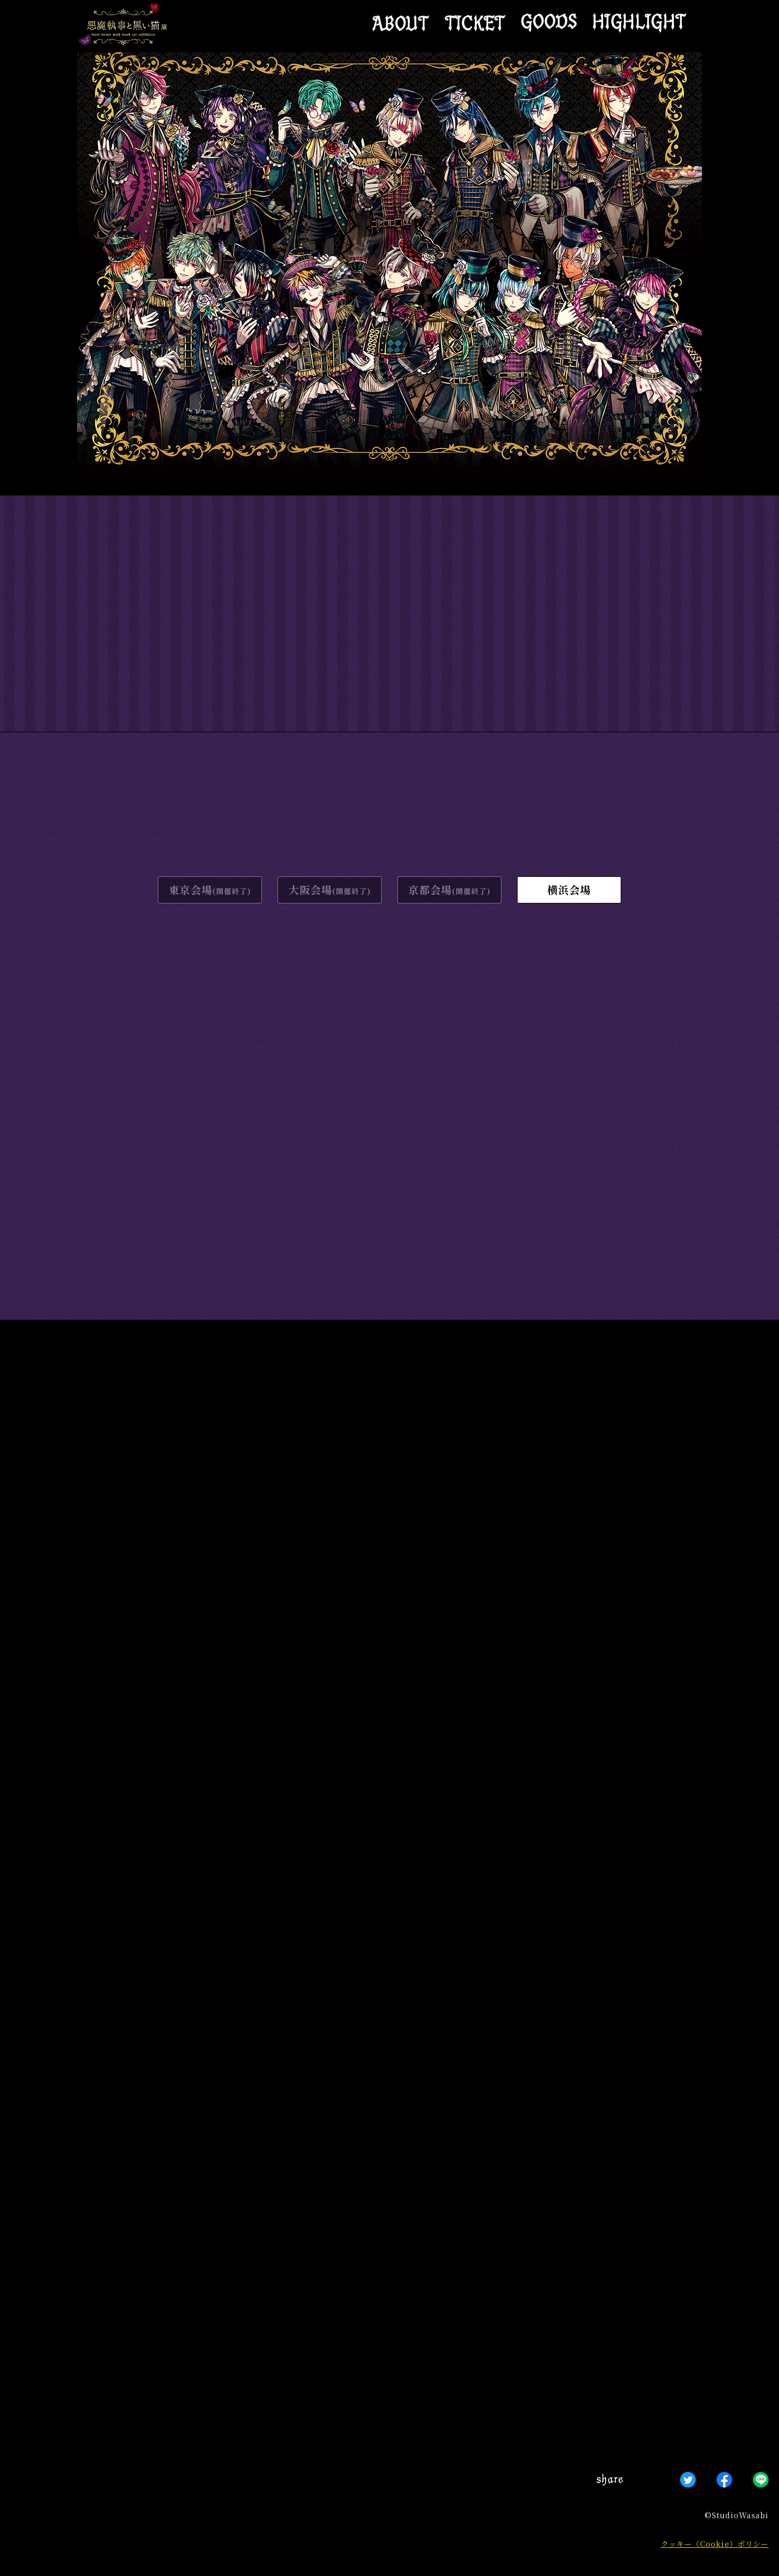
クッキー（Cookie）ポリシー (715, 2543)
